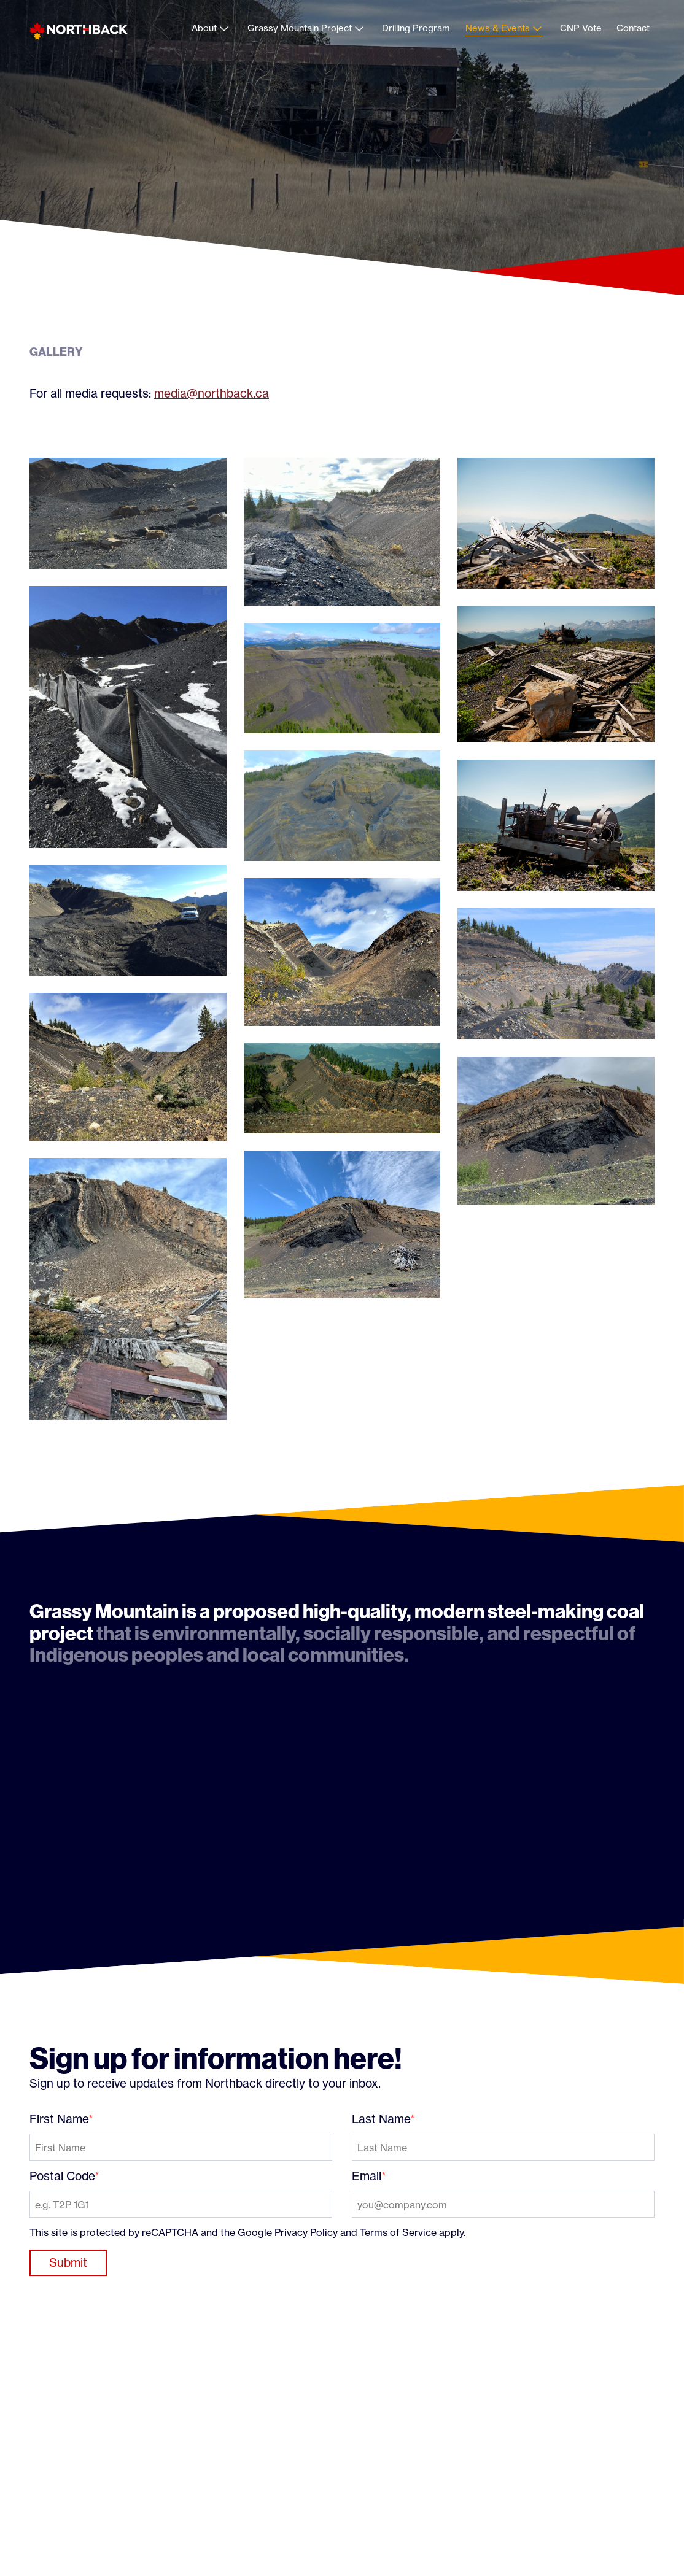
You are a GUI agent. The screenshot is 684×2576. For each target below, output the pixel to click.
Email (366, 2176)
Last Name (381, 2118)
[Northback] (78, 31)
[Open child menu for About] (224, 28)
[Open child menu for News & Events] (537, 28)
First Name (58, 2118)
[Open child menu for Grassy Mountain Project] (359, 28)
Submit (68, 2262)
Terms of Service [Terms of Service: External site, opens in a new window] (398, 2232)
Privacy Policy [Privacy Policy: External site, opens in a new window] (306, 2232)
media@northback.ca (211, 393)
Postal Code (62, 2176)
